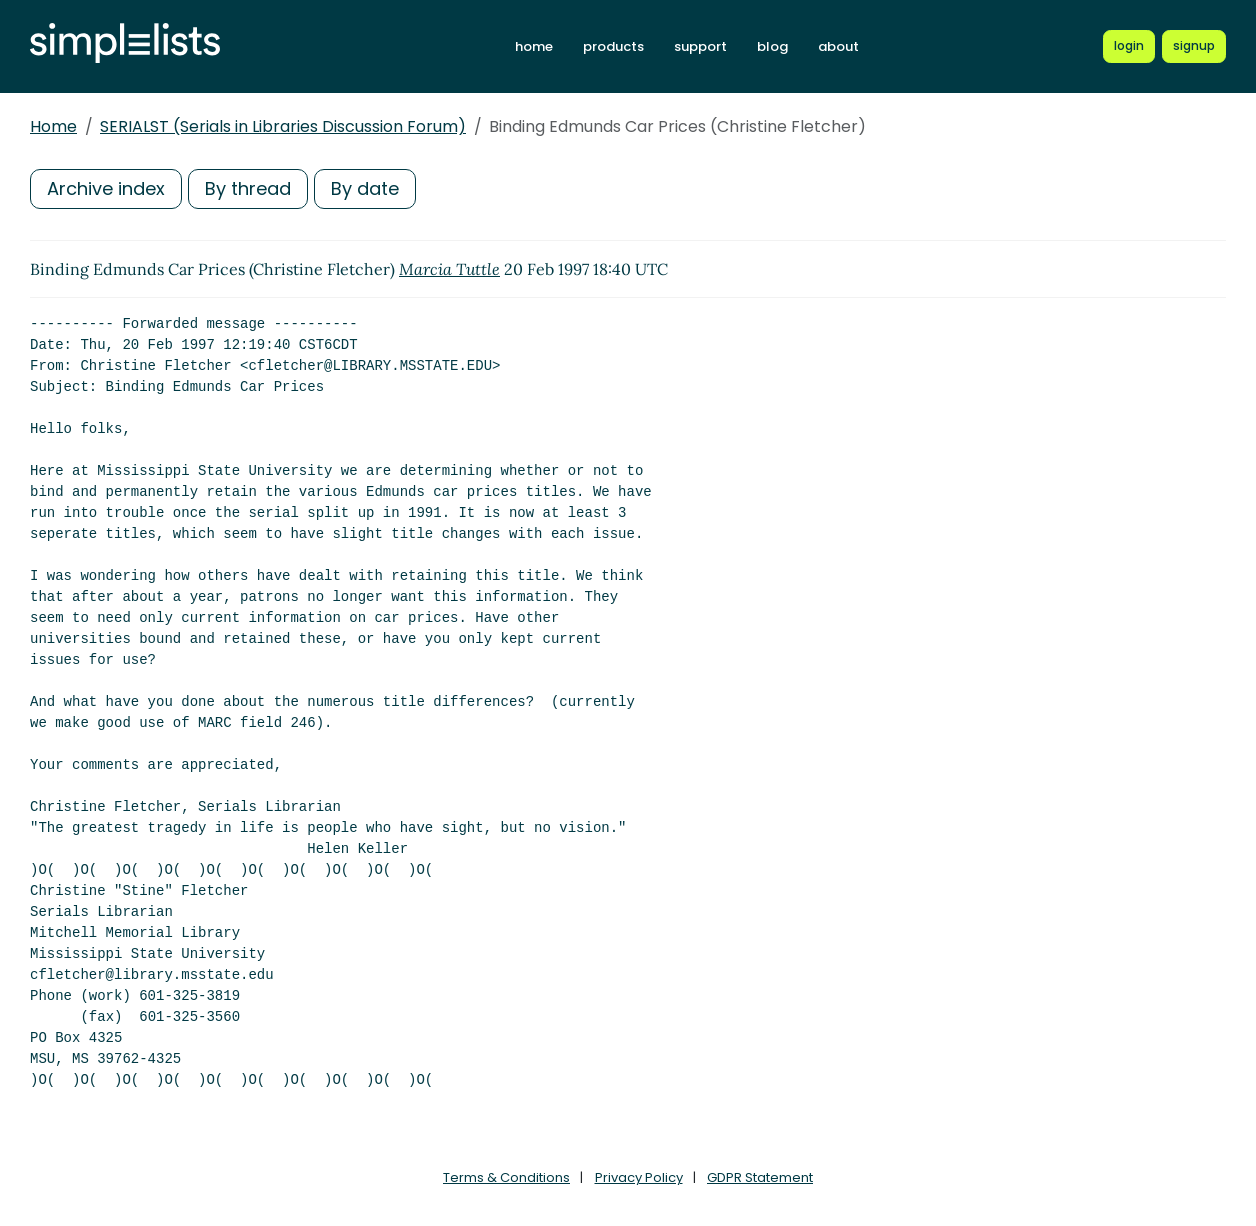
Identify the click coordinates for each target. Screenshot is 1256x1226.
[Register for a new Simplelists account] (1194, 46)
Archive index (106, 188)
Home (53, 126)
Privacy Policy (639, 1177)
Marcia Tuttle (449, 269)
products (613, 46)
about (838, 46)
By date (365, 188)
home (534, 46)
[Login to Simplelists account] (1129, 46)
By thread (248, 188)
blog (772, 46)
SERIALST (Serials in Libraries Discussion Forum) (283, 126)
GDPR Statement (760, 1177)
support (700, 46)
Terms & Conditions (506, 1177)
